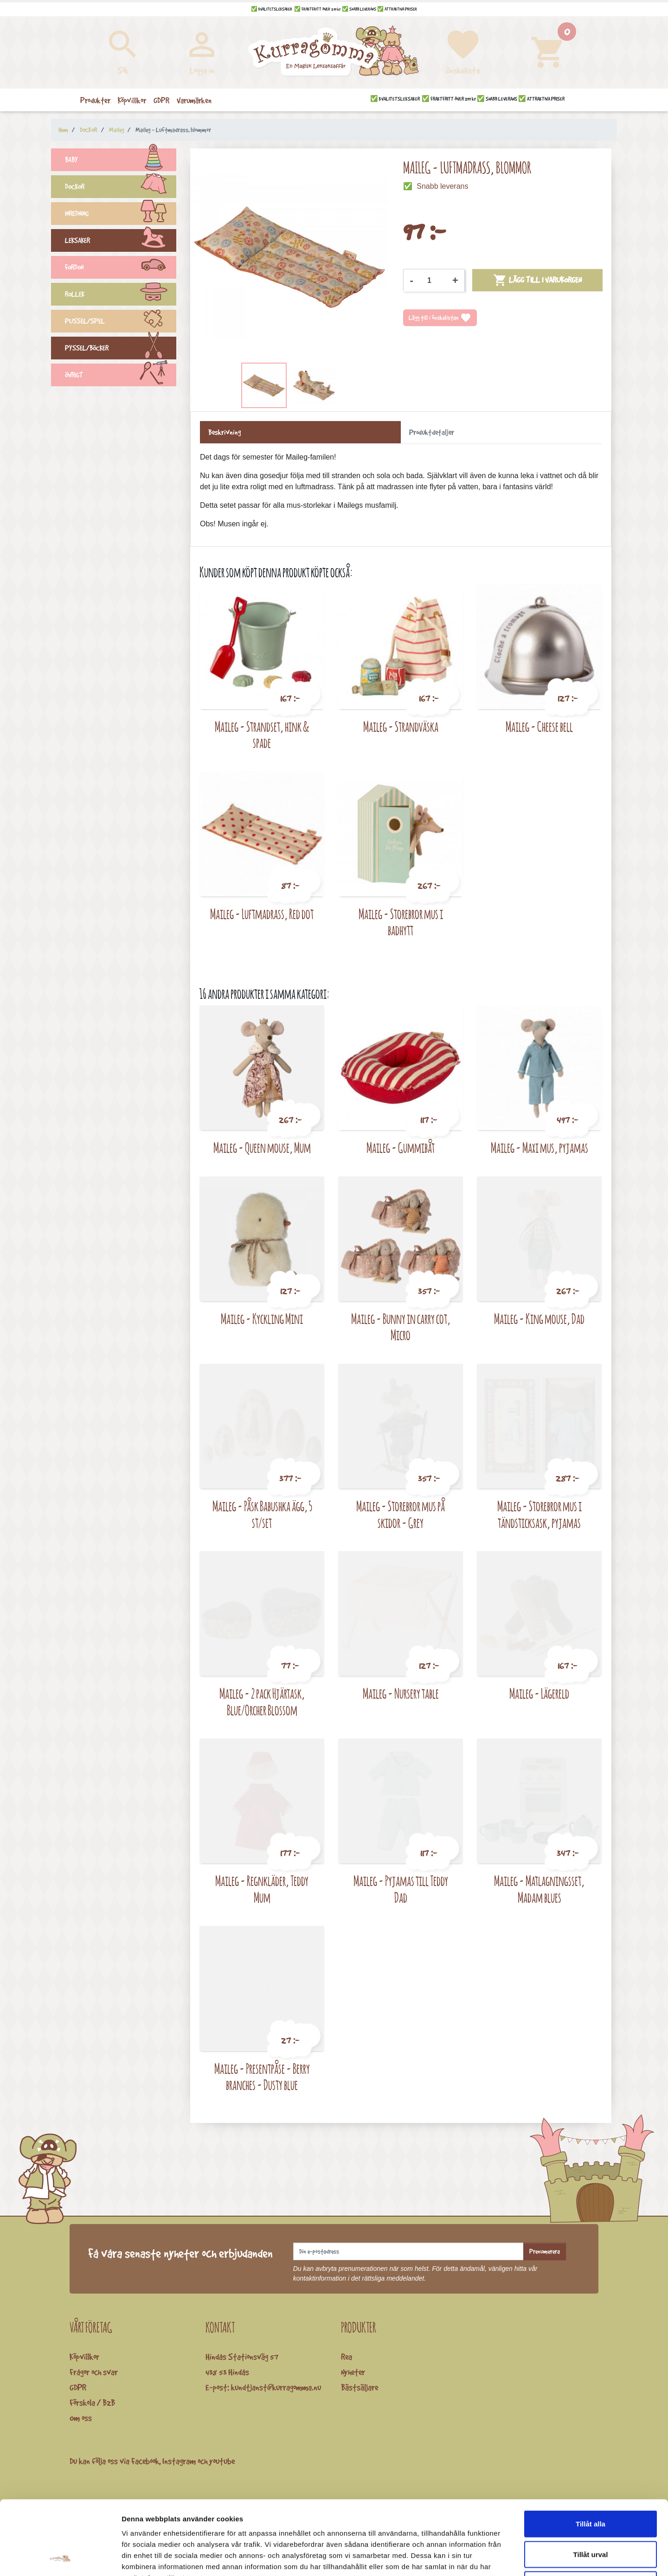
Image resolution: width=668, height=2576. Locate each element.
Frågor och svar (94, 2372)
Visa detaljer (504, 2558)
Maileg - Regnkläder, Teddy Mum (261, 1889)
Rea (346, 2357)
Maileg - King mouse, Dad (539, 1318)
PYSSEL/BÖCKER (120, 349)
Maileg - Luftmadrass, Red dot (262, 913)
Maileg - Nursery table (401, 1693)
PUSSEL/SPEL (120, 322)
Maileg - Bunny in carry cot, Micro (400, 1327)
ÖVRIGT (120, 376)
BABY (120, 161)
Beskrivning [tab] (224, 432)
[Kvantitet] (433, 280)
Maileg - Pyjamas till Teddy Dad (400, 1889)
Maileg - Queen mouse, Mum (262, 1147)
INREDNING (120, 214)
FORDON (120, 268)
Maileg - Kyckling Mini (262, 1318)
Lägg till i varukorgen (537, 280)
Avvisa (590, 2515)
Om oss (81, 2418)
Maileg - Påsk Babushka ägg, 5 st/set (262, 1514)
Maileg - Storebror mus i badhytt (401, 922)
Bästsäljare (359, 2387)
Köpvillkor (84, 2357)
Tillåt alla (590, 2454)
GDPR (78, 2387)
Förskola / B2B (92, 2402)
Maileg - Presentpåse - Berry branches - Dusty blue (262, 2077)
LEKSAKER (120, 241)
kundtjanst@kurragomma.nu (276, 2387)
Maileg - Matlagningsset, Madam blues (539, 1889)
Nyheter (353, 2372)
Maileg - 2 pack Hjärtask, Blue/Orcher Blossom (262, 1701)
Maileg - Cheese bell (539, 726)
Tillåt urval (590, 2485)
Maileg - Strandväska (400, 726)
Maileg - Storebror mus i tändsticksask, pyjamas (539, 1514)
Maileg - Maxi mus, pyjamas (539, 1147)
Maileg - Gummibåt (400, 1147)
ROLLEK (120, 295)
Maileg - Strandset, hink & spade (262, 735)
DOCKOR (120, 187)
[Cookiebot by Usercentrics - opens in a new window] (60, 2558)
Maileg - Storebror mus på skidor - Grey (400, 1514)
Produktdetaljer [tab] (431, 432)
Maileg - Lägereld (539, 1693)
